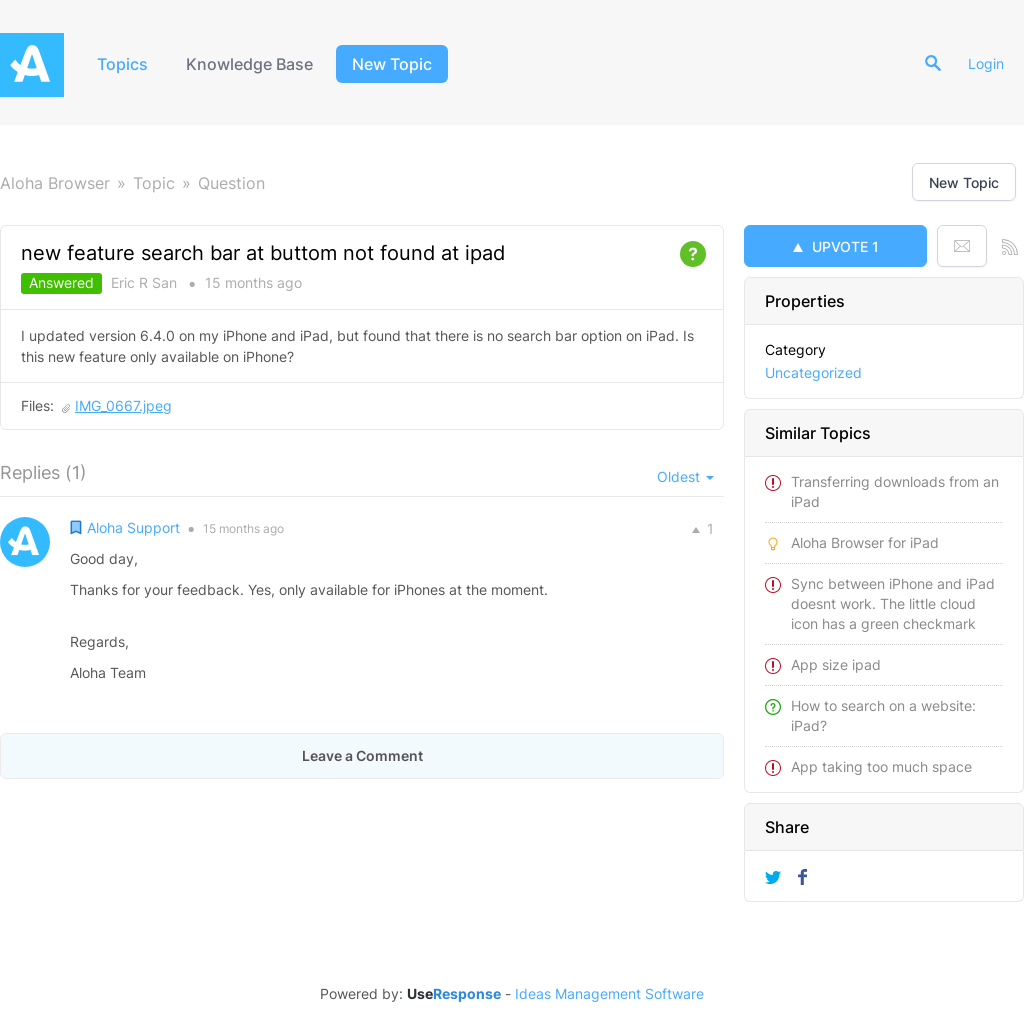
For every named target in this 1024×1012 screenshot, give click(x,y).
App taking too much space (881, 766)
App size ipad (836, 664)
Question (231, 183)
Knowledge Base (249, 64)
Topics (122, 64)
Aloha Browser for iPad (865, 542)
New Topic (392, 64)
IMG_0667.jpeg (123, 405)
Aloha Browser (55, 183)
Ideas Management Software (609, 994)
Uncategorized (813, 372)
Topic (154, 183)
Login (986, 63)
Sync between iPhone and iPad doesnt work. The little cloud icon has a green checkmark (893, 603)
